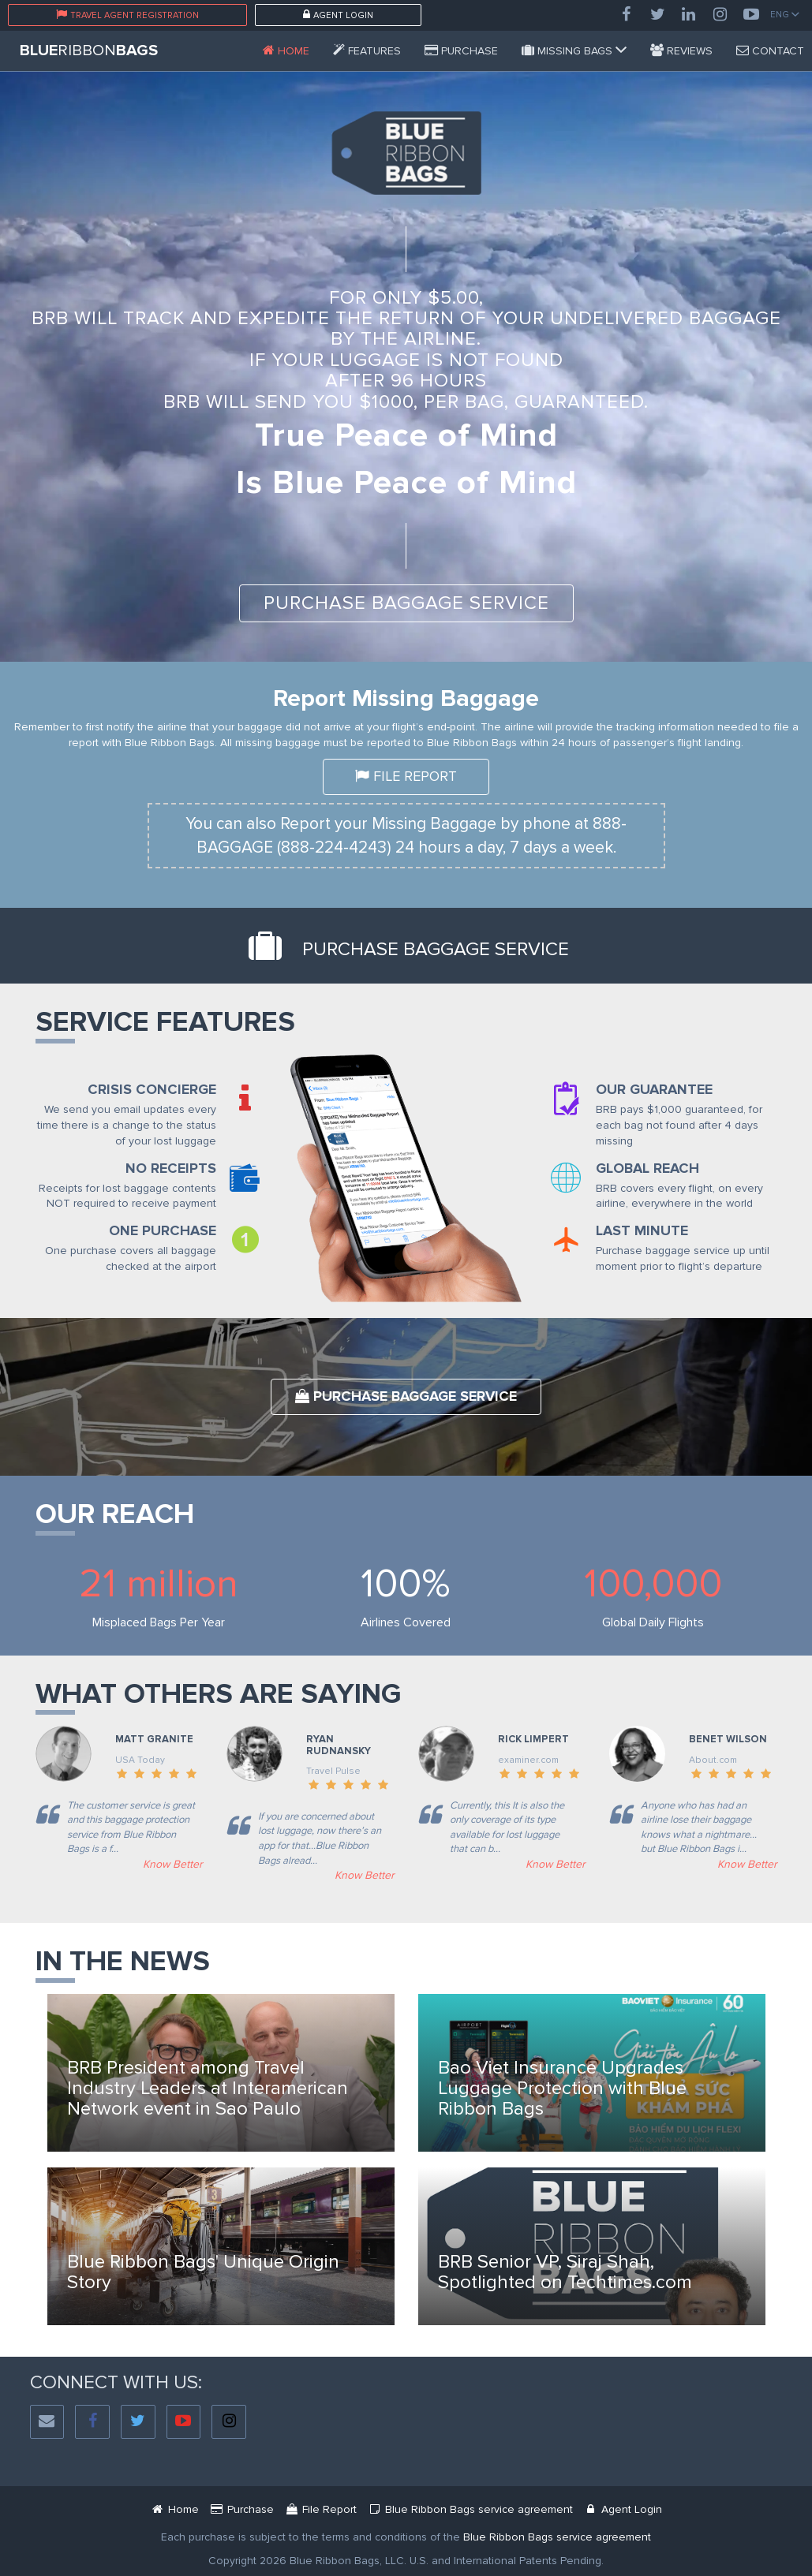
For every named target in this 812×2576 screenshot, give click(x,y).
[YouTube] (751, 15)
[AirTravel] (693, 1864)
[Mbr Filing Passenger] (321, 2509)
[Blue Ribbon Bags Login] (623, 2509)
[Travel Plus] (310, 1875)
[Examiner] (502, 1864)
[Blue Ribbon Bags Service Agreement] (557, 2537)
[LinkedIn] (689, 15)
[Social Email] (47, 2422)
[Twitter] (657, 15)
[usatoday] (120, 1864)
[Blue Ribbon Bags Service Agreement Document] (470, 2509)
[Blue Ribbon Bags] (286, 51)
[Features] (367, 51)
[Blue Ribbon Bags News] (221, 2073)
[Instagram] (720, 15)
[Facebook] (626, 15)
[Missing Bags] (574, 51)
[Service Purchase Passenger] (461, 51)
